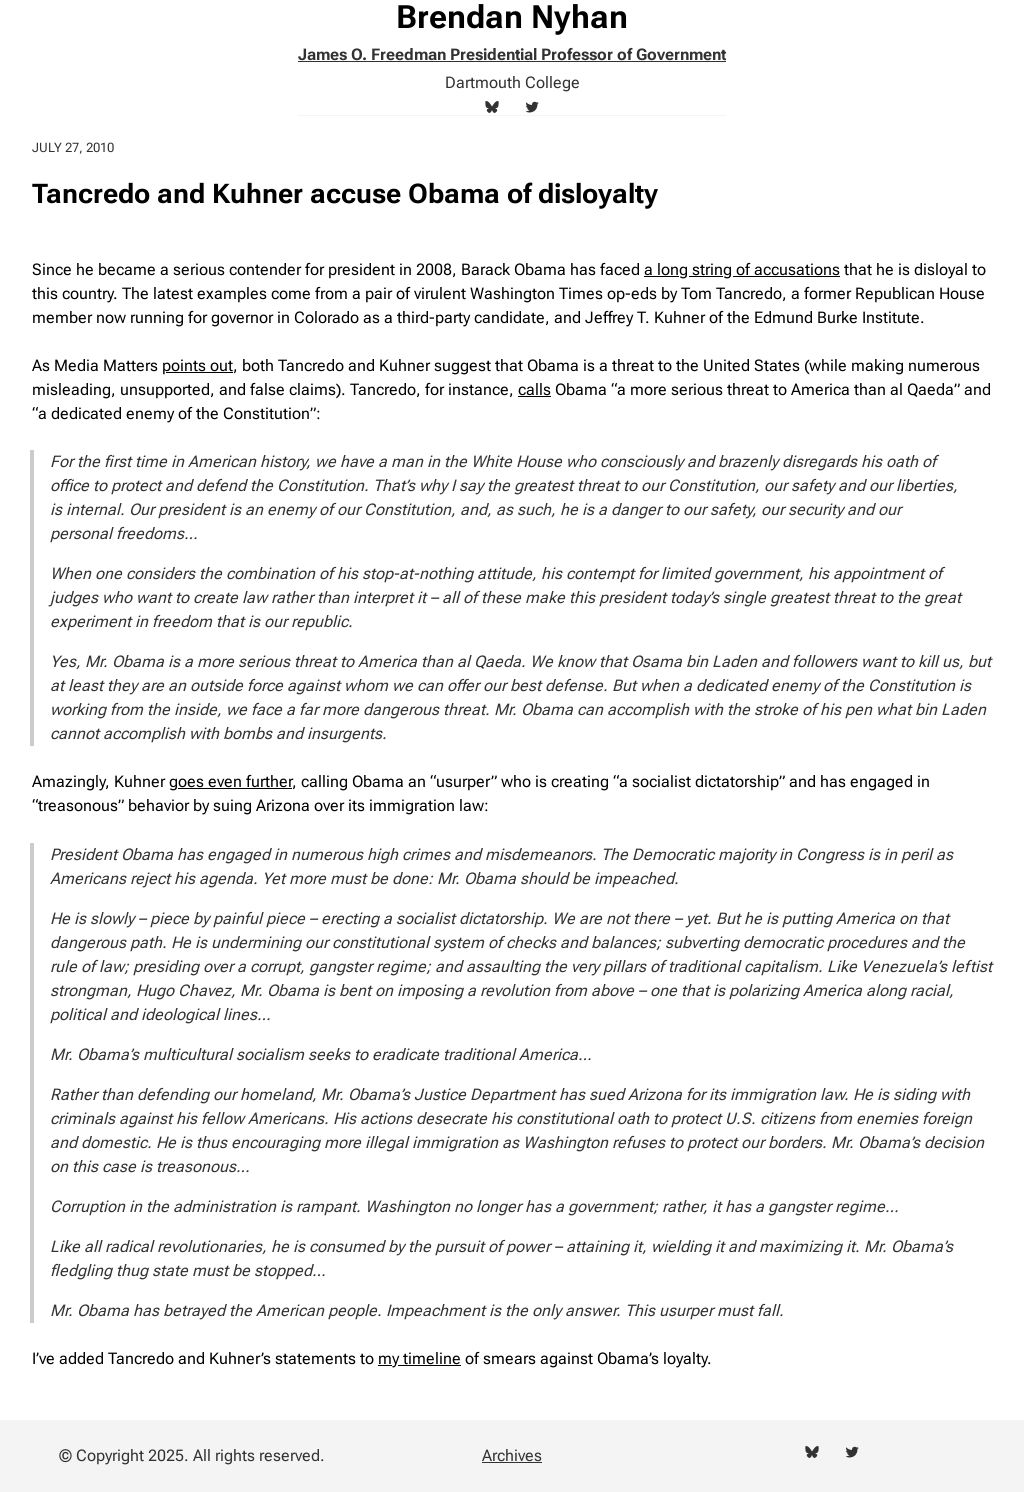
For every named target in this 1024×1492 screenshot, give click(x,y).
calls (534, 389)
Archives (512, 1455)
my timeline (419, 1358)
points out (197, 365)
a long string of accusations (742, 269)
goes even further (230, 781)
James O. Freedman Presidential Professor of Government (512, 54)
